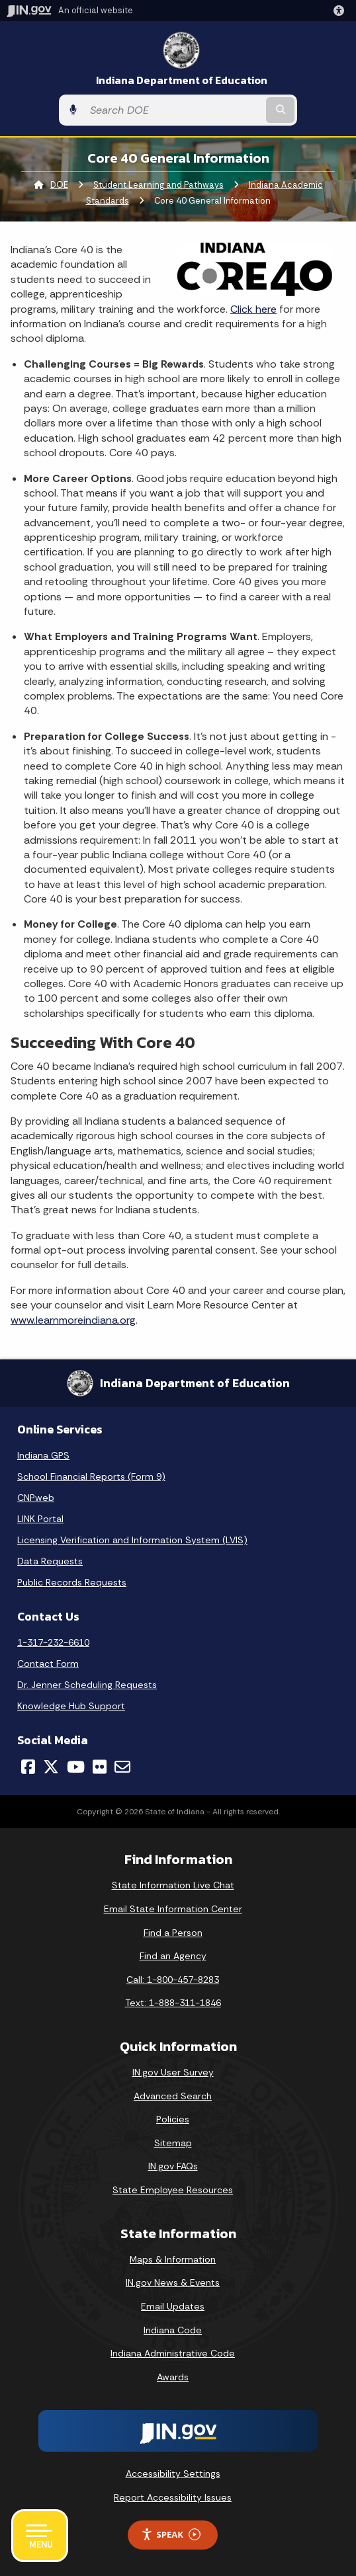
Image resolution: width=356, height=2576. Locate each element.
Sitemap (173, 2143)
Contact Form (48, 1664)
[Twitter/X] (51, 1767)
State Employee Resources (172, 2190)
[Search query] (173, 110)
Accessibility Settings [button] (173, 2473)
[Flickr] (100, 1767)
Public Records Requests (71, 1582)
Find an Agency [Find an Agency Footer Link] (173, 1956)
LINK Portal (40, 1519)
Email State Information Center (173, 1909)
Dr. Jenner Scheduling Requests (87, 1685)
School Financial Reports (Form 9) (91, 1476)
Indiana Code (173, 2330)
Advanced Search (173, 2096)
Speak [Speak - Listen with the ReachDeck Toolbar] (170, 2534)
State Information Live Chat (173, 1885)
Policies (172, 2119)
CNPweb (35, 1498)
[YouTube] (76, 1767)
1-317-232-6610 (53, 1642)
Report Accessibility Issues (173, 2497)
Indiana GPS (43, 1455)
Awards (173, 2377)
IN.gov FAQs (173, 2166)
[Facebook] (28, 1767)
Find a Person (173, 1933)
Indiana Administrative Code (173, 2353)
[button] (341, 10)
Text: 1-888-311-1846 (173, 2003)
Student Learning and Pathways (158, 184)
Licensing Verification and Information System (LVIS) (132, 1540)
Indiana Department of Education (181, 80)
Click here (253, 309)
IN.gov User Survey (173, 2072)
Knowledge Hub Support (71, 1706)
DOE (59, 184)
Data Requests (50, 1561)
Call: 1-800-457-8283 (172, 1980)
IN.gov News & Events (173, 2282)
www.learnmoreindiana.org (73, 1320)
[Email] (122, 1767)
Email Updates (172, 2306)
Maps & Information (173, 2259)
